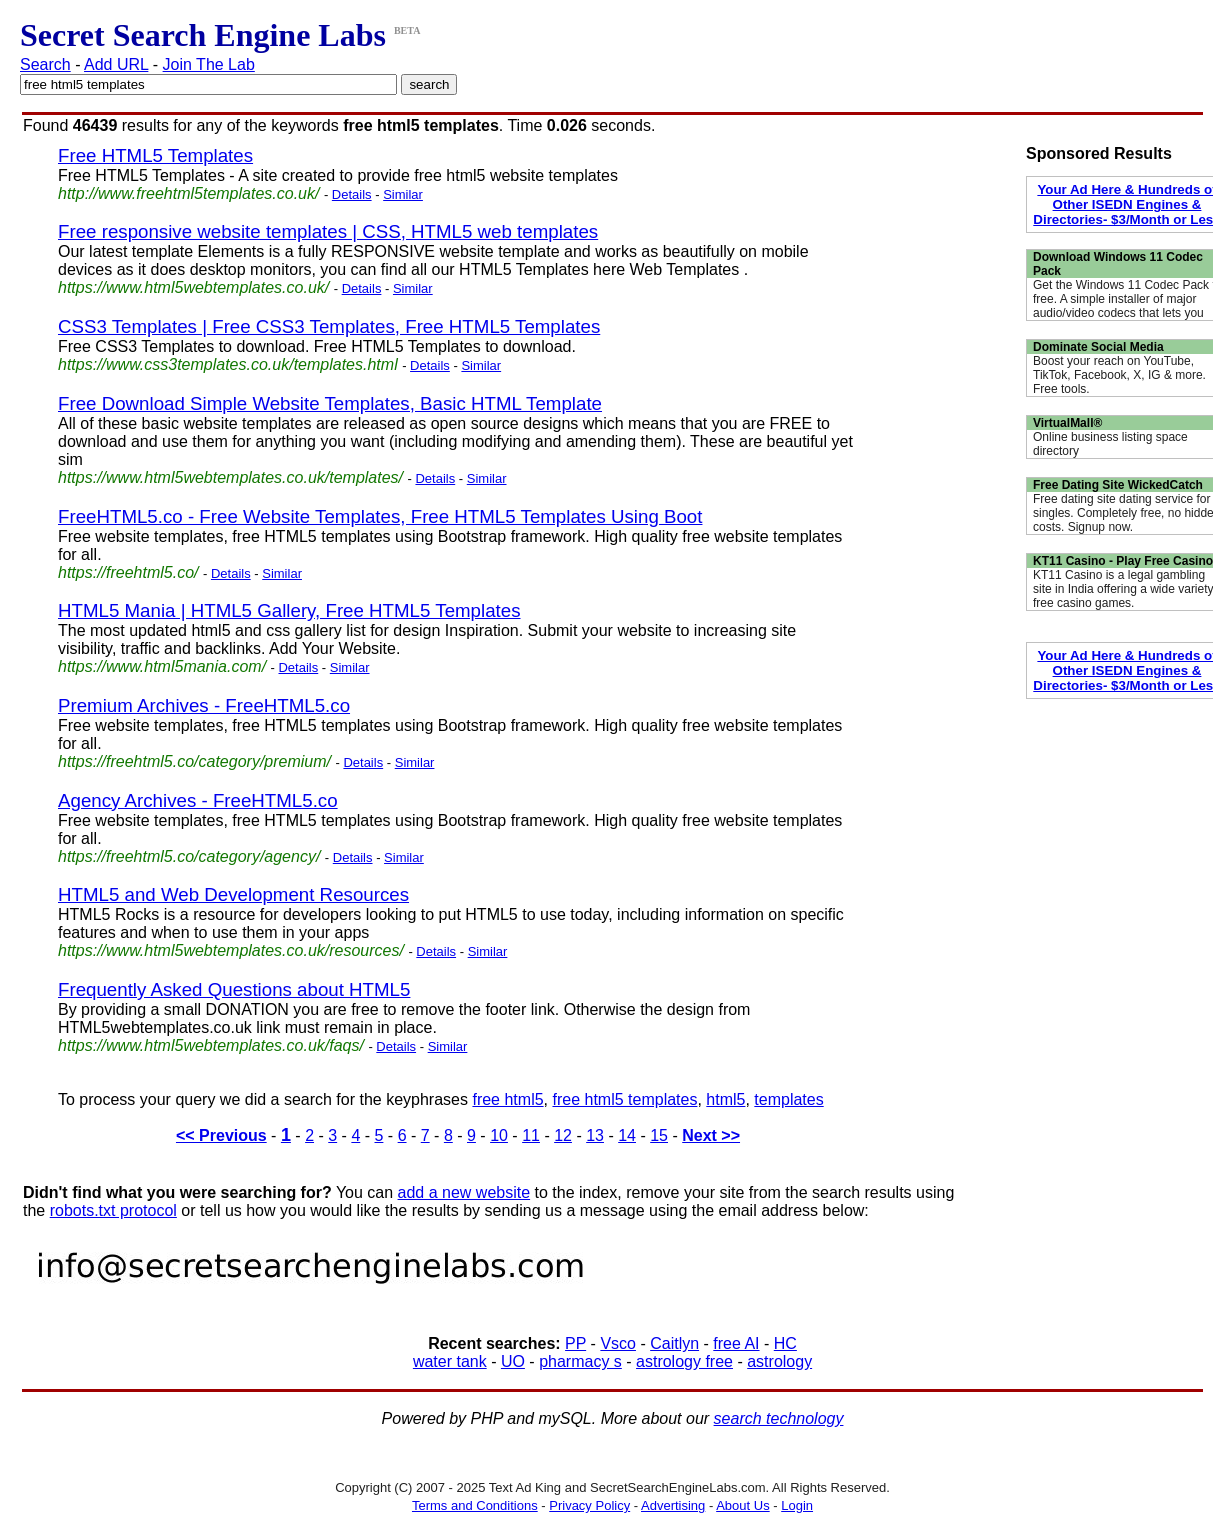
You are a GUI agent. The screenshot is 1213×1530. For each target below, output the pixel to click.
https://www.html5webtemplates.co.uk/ (193, 287)
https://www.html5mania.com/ (162, 666)
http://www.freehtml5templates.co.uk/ (188, 193)
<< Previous (221, 1135)
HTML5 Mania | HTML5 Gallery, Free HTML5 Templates (289, 610)
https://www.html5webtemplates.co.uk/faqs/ (211, 1045)
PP (575, 1343)
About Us (742, 1505)
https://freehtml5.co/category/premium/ (194, 761)
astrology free (684, 1361)
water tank (450, 1361)
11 (531, 1135)
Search (45, 64)
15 (659, 1135)
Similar (403, 194)
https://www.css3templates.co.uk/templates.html (228, 364)
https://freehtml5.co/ (128, 572)
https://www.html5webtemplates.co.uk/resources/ (231, 950)
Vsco (618, 1343)
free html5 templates (624, 1099)
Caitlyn (674, 1343)
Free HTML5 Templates (155, 155)
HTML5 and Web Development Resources (233, 894)
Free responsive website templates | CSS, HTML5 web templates (328, 231)
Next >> (711, 1135)
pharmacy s (580, 1361)
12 (563, 1135)
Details (352, 194)
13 (595, 1135)
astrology (779, 1361)
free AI (736, 1343)
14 (627, 1135)
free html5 (507, 1099)
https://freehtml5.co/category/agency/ (189, 856)
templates (788, 1099)
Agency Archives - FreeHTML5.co (198, 800)
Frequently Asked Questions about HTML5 (234, 989)
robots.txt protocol (113, 1210)
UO (513, 1361)
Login (797, 1505)
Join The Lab (209, 64)
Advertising (673, 1505)
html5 (725, 1099)
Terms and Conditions (475, 1505)
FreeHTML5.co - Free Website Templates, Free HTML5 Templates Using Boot (380, 516)
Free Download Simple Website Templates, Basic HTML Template (330, 403)
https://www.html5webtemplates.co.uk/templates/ (230, 477)
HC (785, 1343)
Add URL (116, 64)
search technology (779, 1418)
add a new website (464, 1192)
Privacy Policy (589, 1505)
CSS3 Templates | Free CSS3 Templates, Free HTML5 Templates (329, 326)
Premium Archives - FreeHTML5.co (204, 705)
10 (499, 1135)
